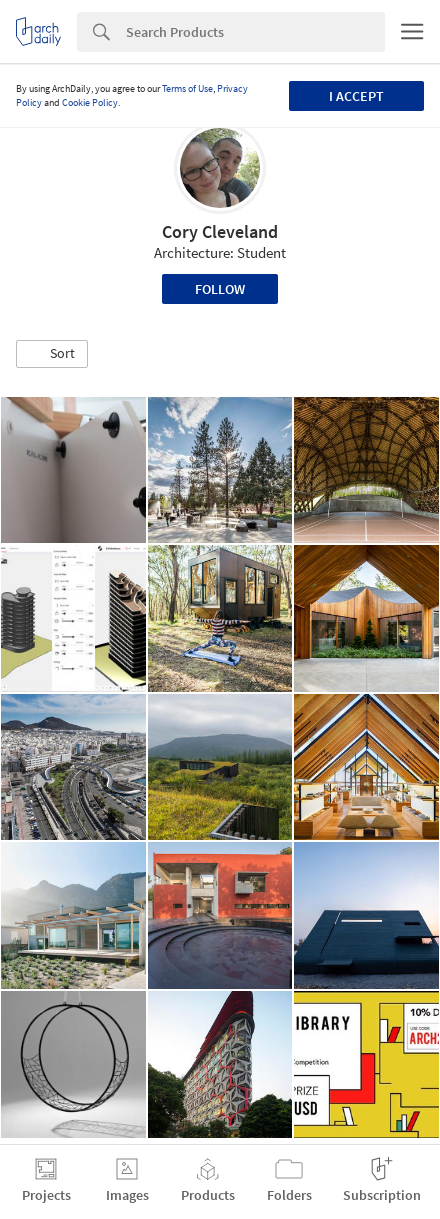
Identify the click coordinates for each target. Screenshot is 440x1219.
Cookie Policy (90, 102)
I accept (356, 96)
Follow (220, 289)
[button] (52, 354)
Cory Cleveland (220, 231)
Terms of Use (187, 88)
